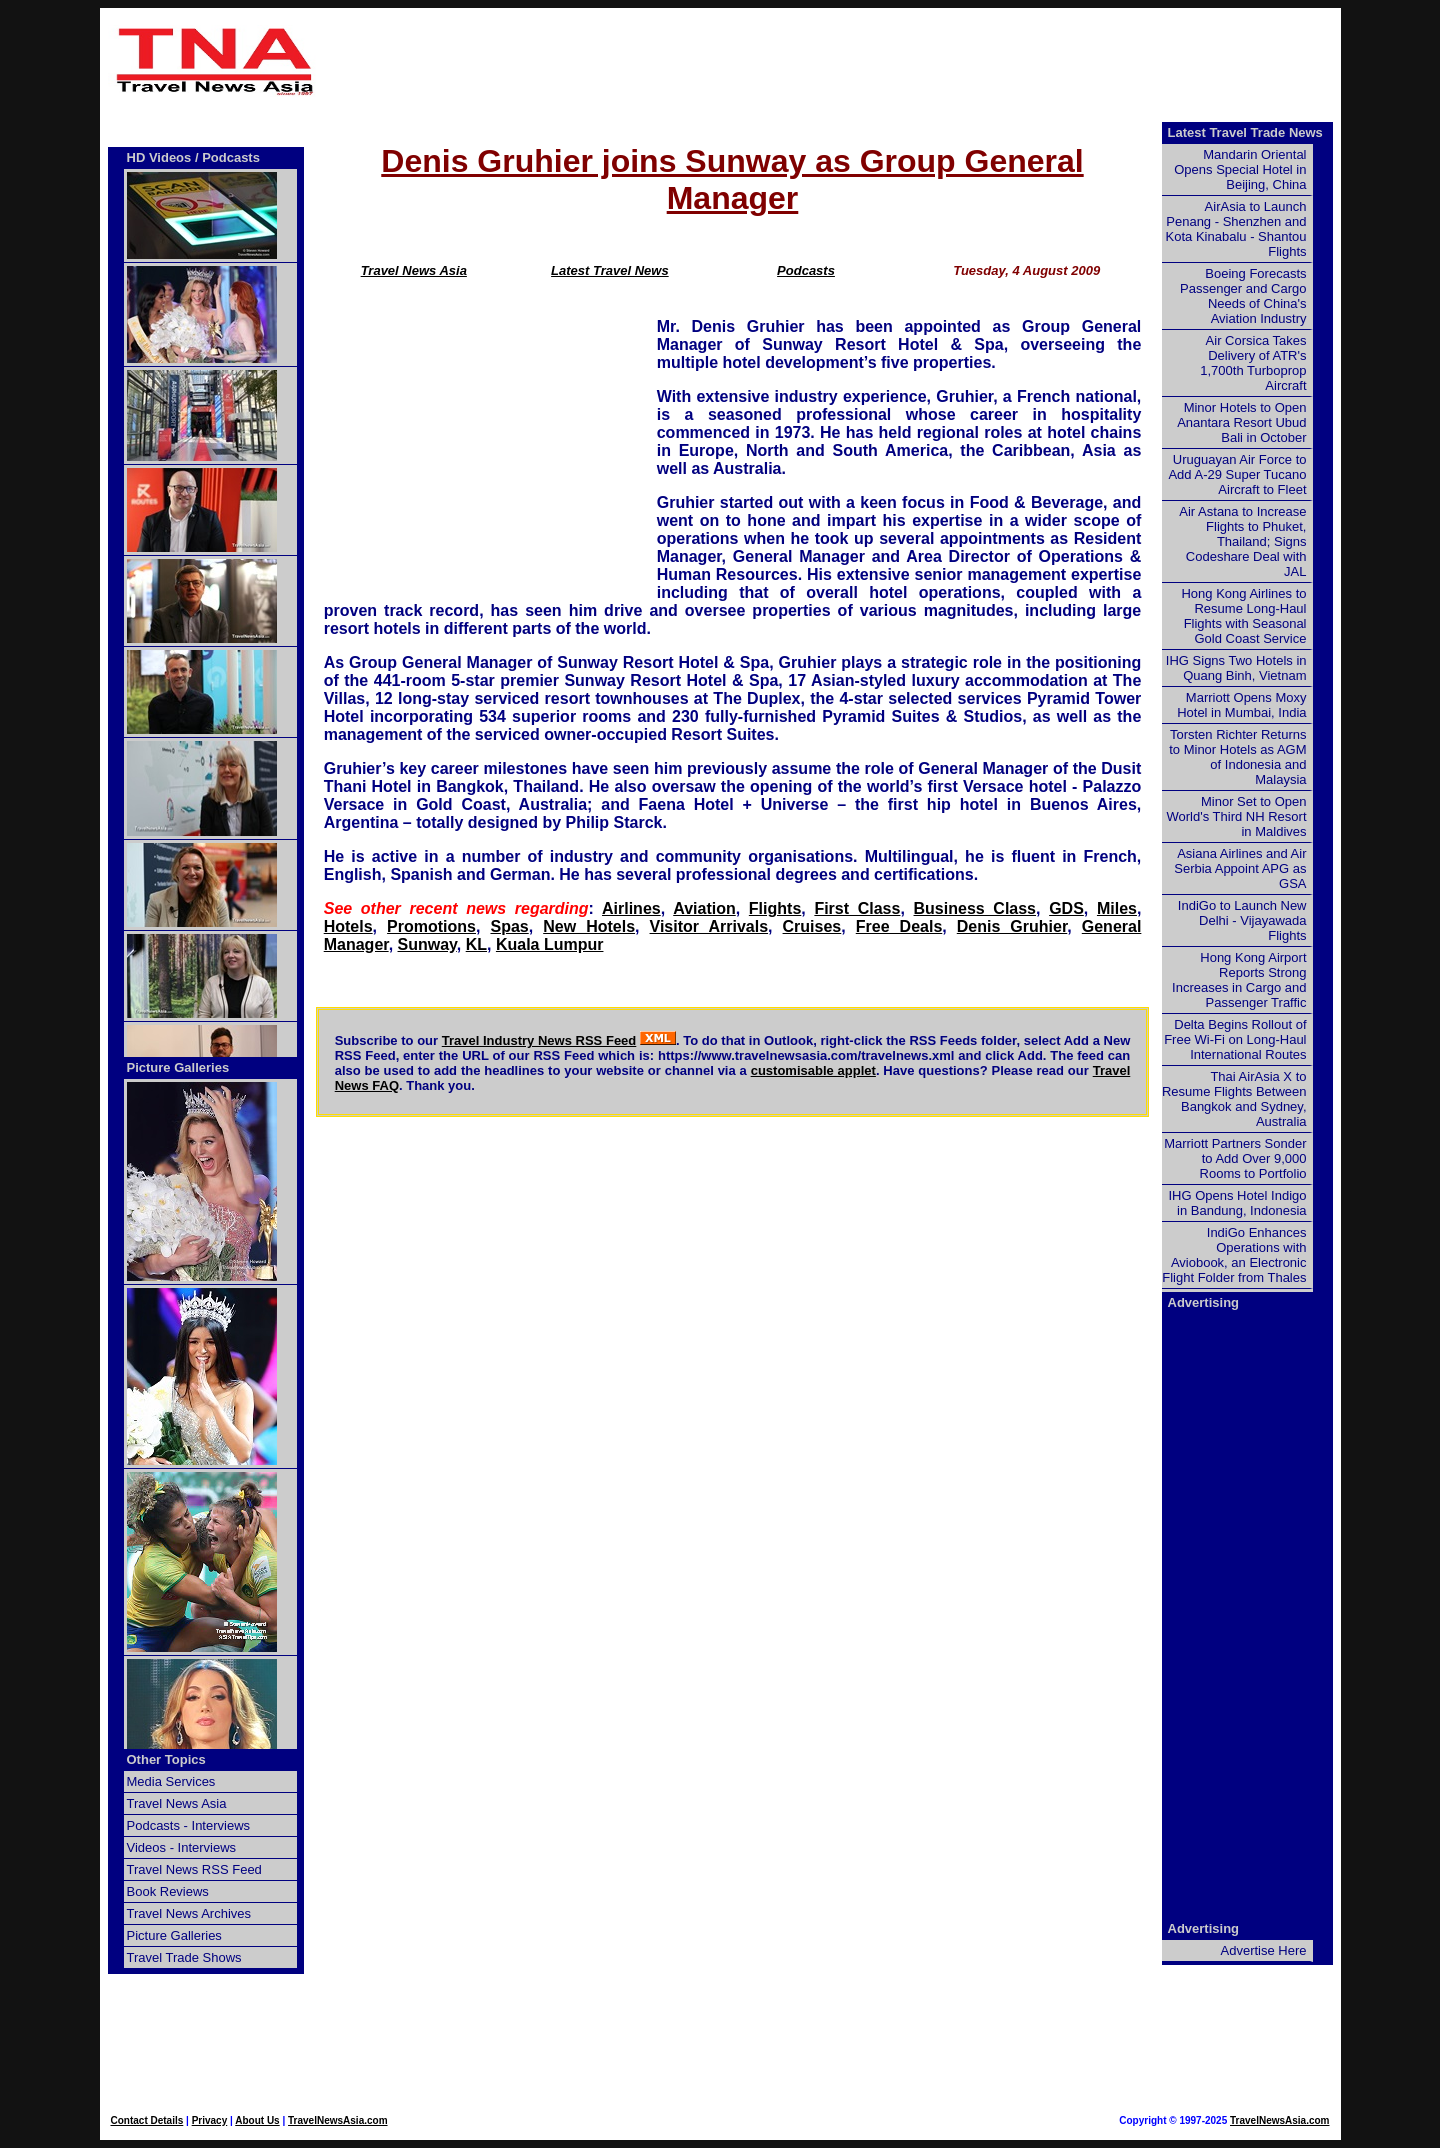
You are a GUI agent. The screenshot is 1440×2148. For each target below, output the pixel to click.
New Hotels (589, 926)
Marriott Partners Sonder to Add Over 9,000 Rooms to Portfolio (1235, 1158)
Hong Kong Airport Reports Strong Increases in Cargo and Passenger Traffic (1239, 980)
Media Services (171, 1781)
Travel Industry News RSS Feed (539, 1040)
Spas (509, 926)
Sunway (427, 944)
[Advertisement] (832, 61)
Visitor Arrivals (709, 926)
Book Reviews (168, 1891)
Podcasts (806, 270)
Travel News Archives (189, 1913)
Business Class (975, 908)
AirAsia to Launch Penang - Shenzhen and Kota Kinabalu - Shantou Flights (1236, 229)
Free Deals (899, 926)
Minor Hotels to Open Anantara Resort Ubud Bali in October (1241, 422)
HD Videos (159, 157)
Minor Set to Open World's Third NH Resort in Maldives (1237, 816)
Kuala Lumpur (550, 944)
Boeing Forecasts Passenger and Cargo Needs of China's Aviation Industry (1243, 296)
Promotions (431, 926)
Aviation (704, 908)
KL (476, 944)
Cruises (812, 926)
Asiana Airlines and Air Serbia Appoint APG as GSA (1240, 868)
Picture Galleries (178, 1067)
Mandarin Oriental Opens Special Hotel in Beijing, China (1240, 169)
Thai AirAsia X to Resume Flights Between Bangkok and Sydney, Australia (1234, 1099)
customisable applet (813, 1070)
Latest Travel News (610, 270)
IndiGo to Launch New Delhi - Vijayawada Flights (1242, 920)
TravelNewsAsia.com (338, 2120)
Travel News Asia (414, 270)
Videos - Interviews (182, 1847)
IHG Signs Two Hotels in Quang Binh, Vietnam (1236, 668)
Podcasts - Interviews (189, 1825)
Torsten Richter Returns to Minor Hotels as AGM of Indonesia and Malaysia (1237, 757)
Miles (1117, 908)
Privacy (210, 2120)
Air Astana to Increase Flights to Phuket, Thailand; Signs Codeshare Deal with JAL (1242, 541)
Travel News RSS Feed (194, 1869)
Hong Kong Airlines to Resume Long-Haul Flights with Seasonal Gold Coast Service (1243, 616)
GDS (1066, 908)
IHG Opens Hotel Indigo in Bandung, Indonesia (1237, 1203)
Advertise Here (1264, 1950)
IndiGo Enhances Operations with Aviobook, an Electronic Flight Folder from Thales (1234, 1255)
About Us (257, 2120)
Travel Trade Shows (184, 1957)
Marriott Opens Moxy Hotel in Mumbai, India (1241, 705)
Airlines (631, 908)
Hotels (348, 926)
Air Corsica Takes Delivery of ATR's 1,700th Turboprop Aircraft (1253, 363)
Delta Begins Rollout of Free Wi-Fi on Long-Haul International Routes (1235, 1039)
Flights (775, 908)
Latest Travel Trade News (1245, 132)
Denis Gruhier (1012, 926)
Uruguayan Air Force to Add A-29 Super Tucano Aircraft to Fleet (1237, 474)
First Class (857, 908)
